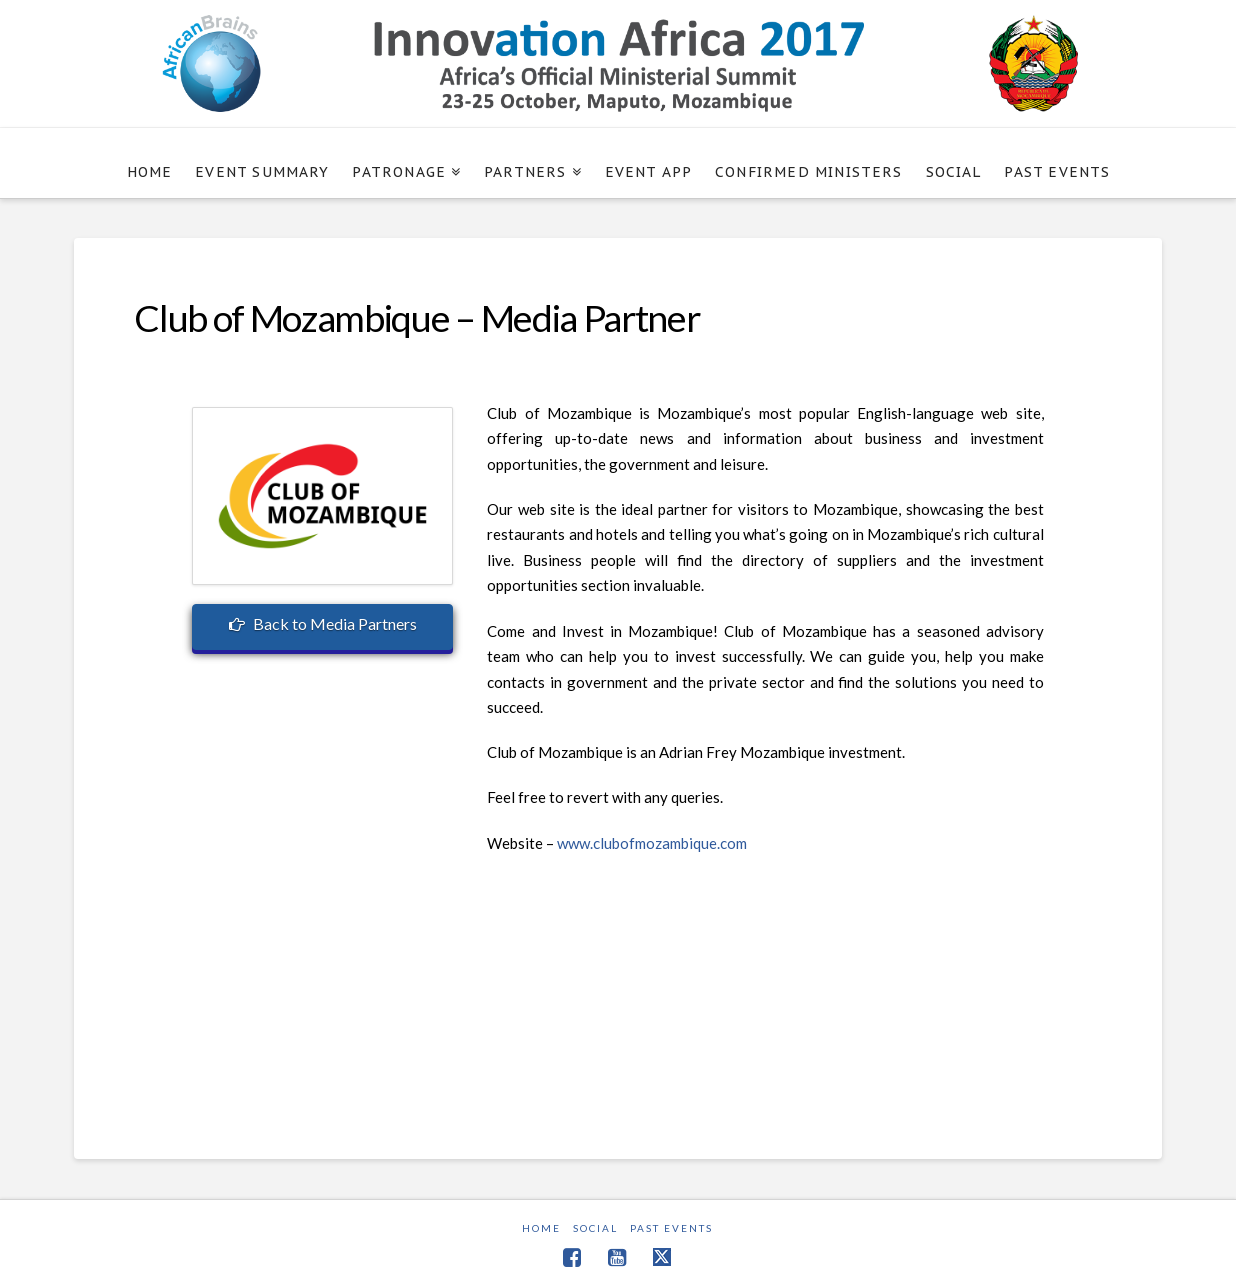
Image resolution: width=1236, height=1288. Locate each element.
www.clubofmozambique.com (652, 843)
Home (541, 1228)
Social (595, 1228)
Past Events (671, 1228)
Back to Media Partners (323, 623)
